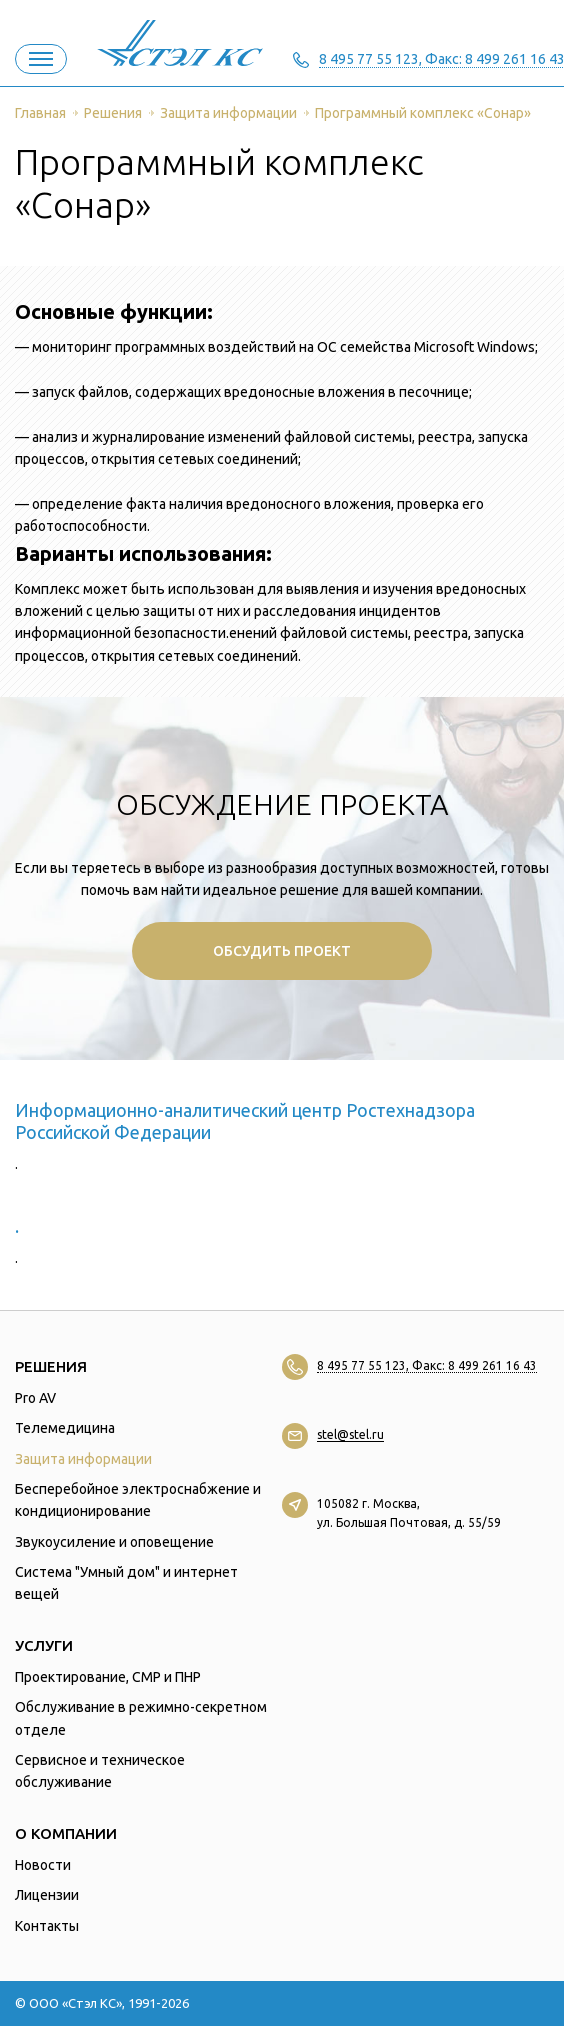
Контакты (47, 1926)
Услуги (44, 1645)
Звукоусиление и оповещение (114, 1542)
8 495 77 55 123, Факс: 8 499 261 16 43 (427, 1365)
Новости (43, 1865)
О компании (66, 1833)
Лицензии (47, 1895)
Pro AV (35, 1398)
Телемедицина (65, 1428)
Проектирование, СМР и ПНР (108, 1677)
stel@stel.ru (350, 1434)
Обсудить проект (282, 951)
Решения (51, 1366)
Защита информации (83, 1459)
